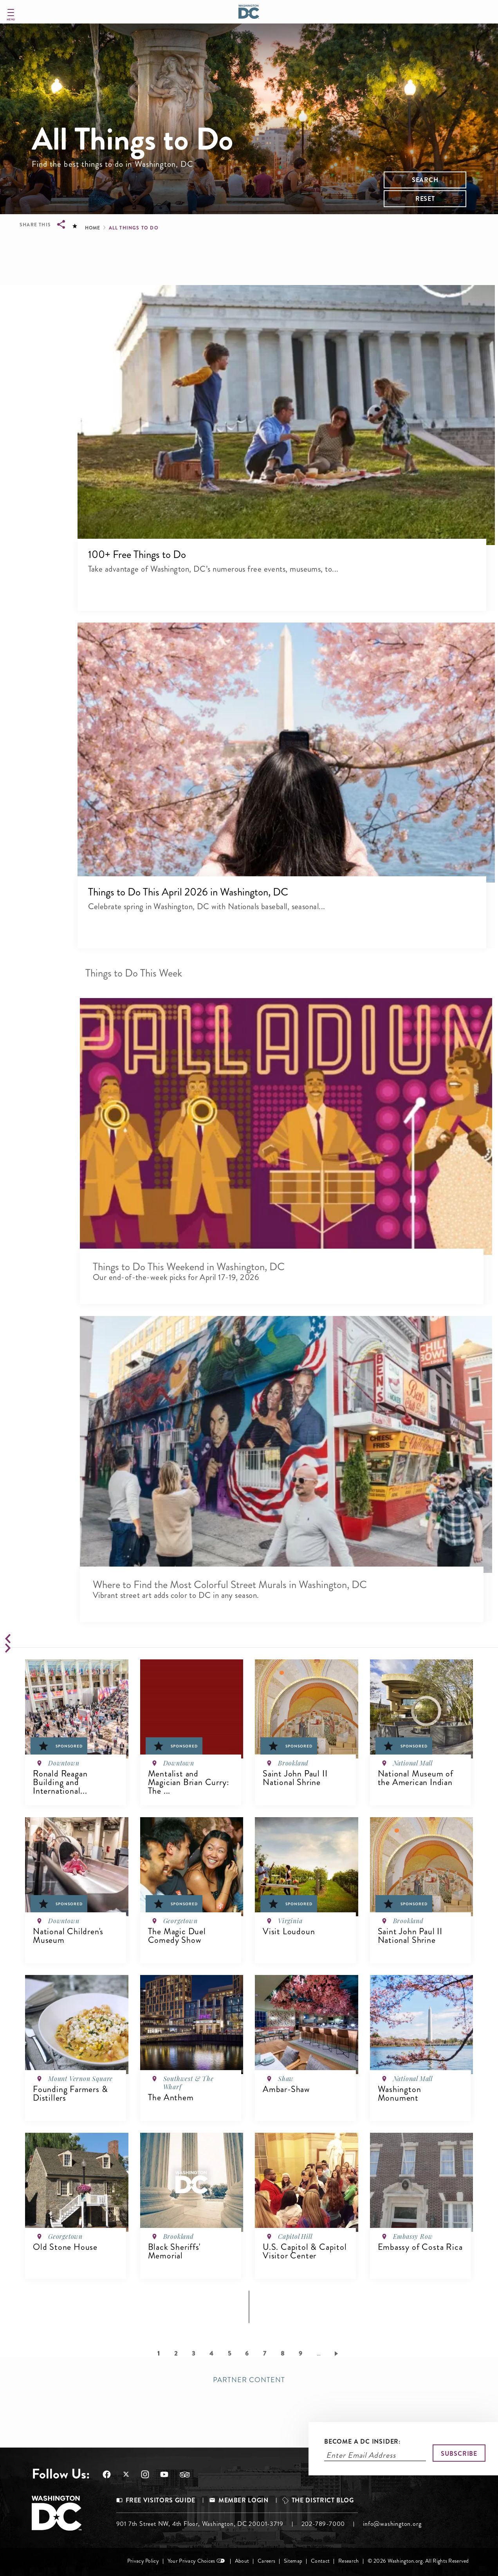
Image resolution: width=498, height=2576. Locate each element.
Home (92, 227)
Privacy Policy (143, 2561)
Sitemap (293, 2561)
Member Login (243, 2500)
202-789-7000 (323, 2523)
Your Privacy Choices (191, 2561)
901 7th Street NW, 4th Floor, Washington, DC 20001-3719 (199, 2523)
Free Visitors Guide (160, 2500)
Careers (266, 2561)
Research (348, 2561)
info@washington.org (392, 2523)
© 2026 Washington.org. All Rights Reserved (418, 2561)
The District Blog (323, 2500)
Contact (320, 2561)
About (242, 2561)
